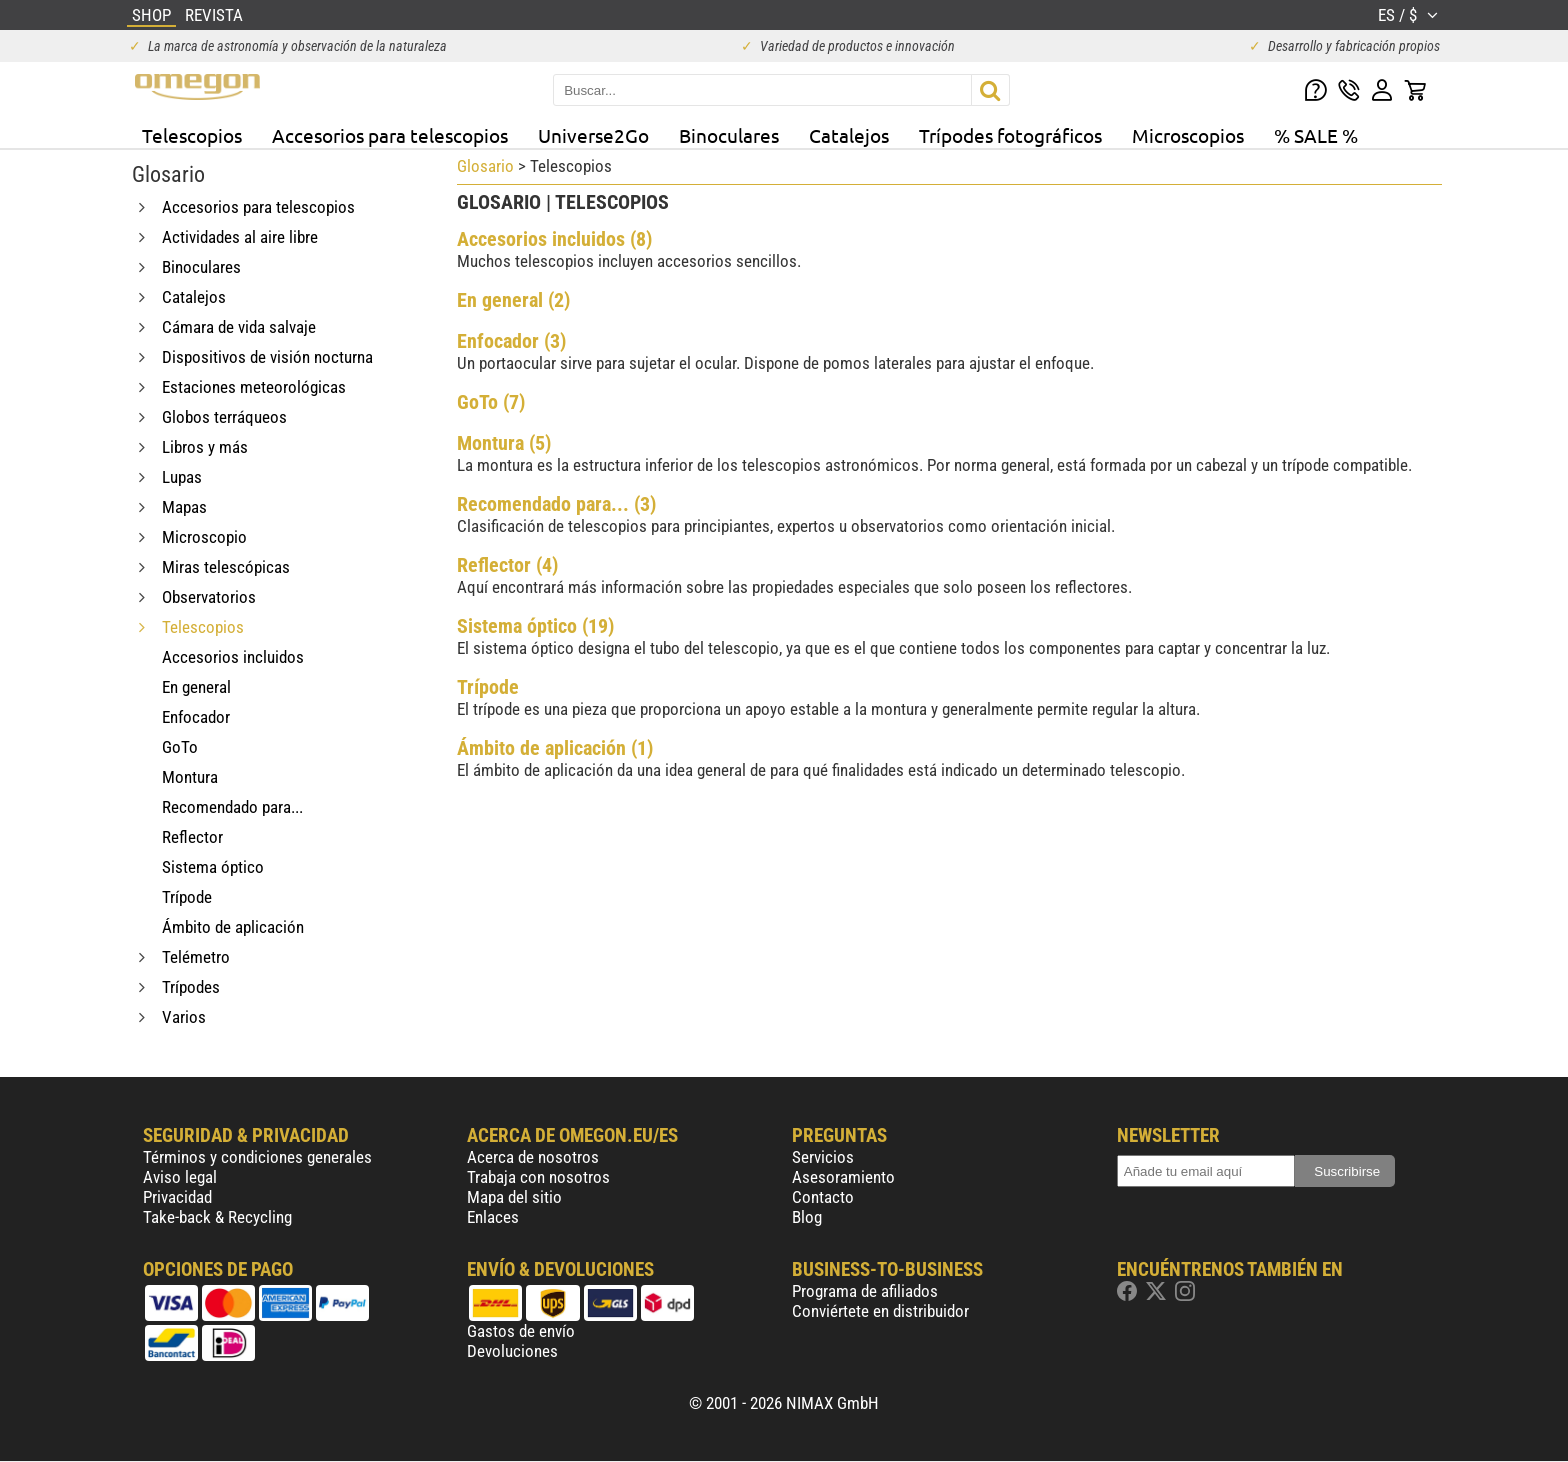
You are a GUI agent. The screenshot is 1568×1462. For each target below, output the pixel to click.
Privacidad (177, 1197)
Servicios (823, 1157)
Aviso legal (180, 1177)
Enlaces (493, 1217)
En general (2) (513, 300)
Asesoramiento (843, 1177)
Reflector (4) (507, 565)
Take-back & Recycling (217, 1217)
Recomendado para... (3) (556, 504)
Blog (807, 1217)
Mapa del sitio (514, 1197)
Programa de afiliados (865, 1291)
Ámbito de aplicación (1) (555, 748)
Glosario (485, 166)
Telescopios (192, 135)
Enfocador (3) (511, 341)
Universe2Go (593, 135)
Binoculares (729, 135)
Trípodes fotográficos (1010, 135)
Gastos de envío (521, 1331)
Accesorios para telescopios (390, 135)
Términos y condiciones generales (257, 1157)
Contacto (823, 1197)
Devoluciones (512, 1351)
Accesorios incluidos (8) (554, 239)
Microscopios (1188, 135)
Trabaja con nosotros (538, 1177)
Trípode (488, 687)
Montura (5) (504, 443)
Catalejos (849, 135)
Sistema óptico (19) (535, 626)
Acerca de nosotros (533, 1157)
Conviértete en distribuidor (880, 1311)
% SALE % (1316, 135)
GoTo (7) (491, 402)
